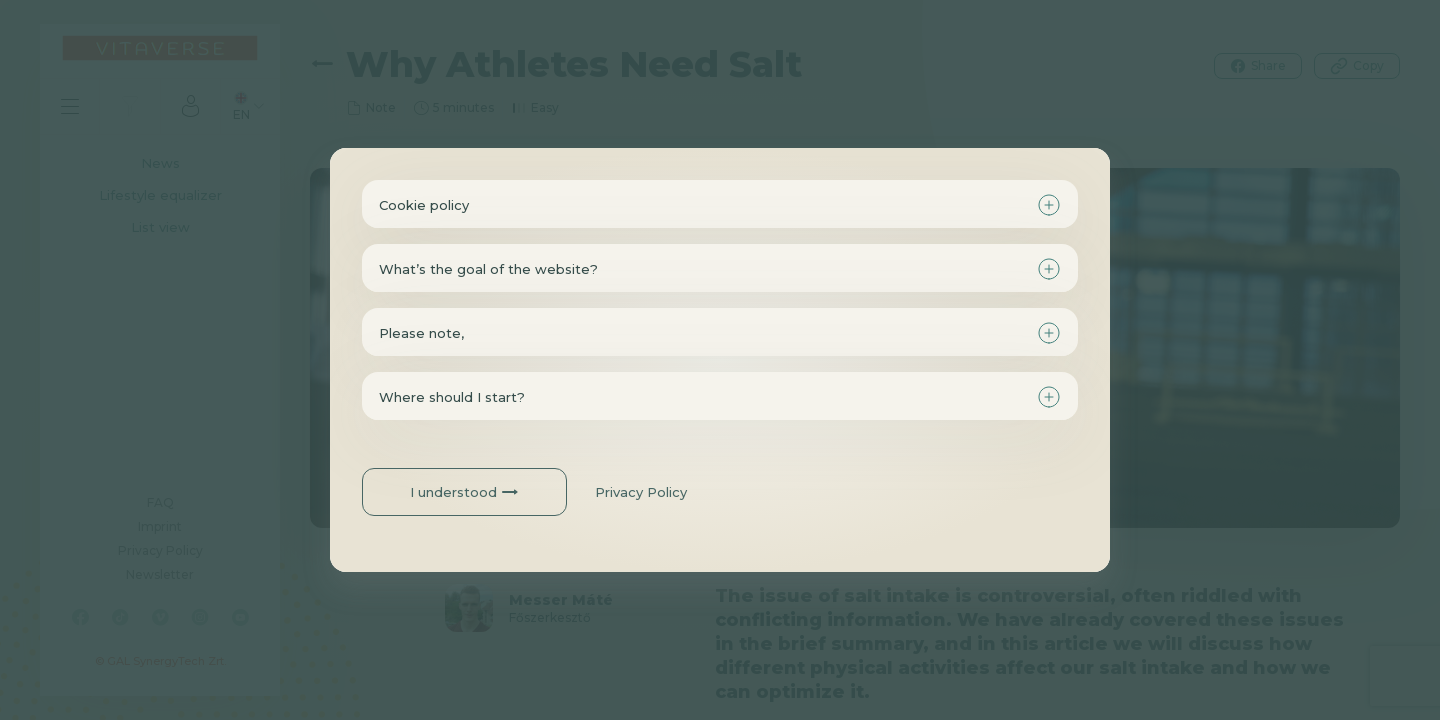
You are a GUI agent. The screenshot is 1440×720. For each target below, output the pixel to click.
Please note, (421, 333)
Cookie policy (424, 205)
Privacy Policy (641, 492)
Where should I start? (452, 397)
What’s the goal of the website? (488, 269)
